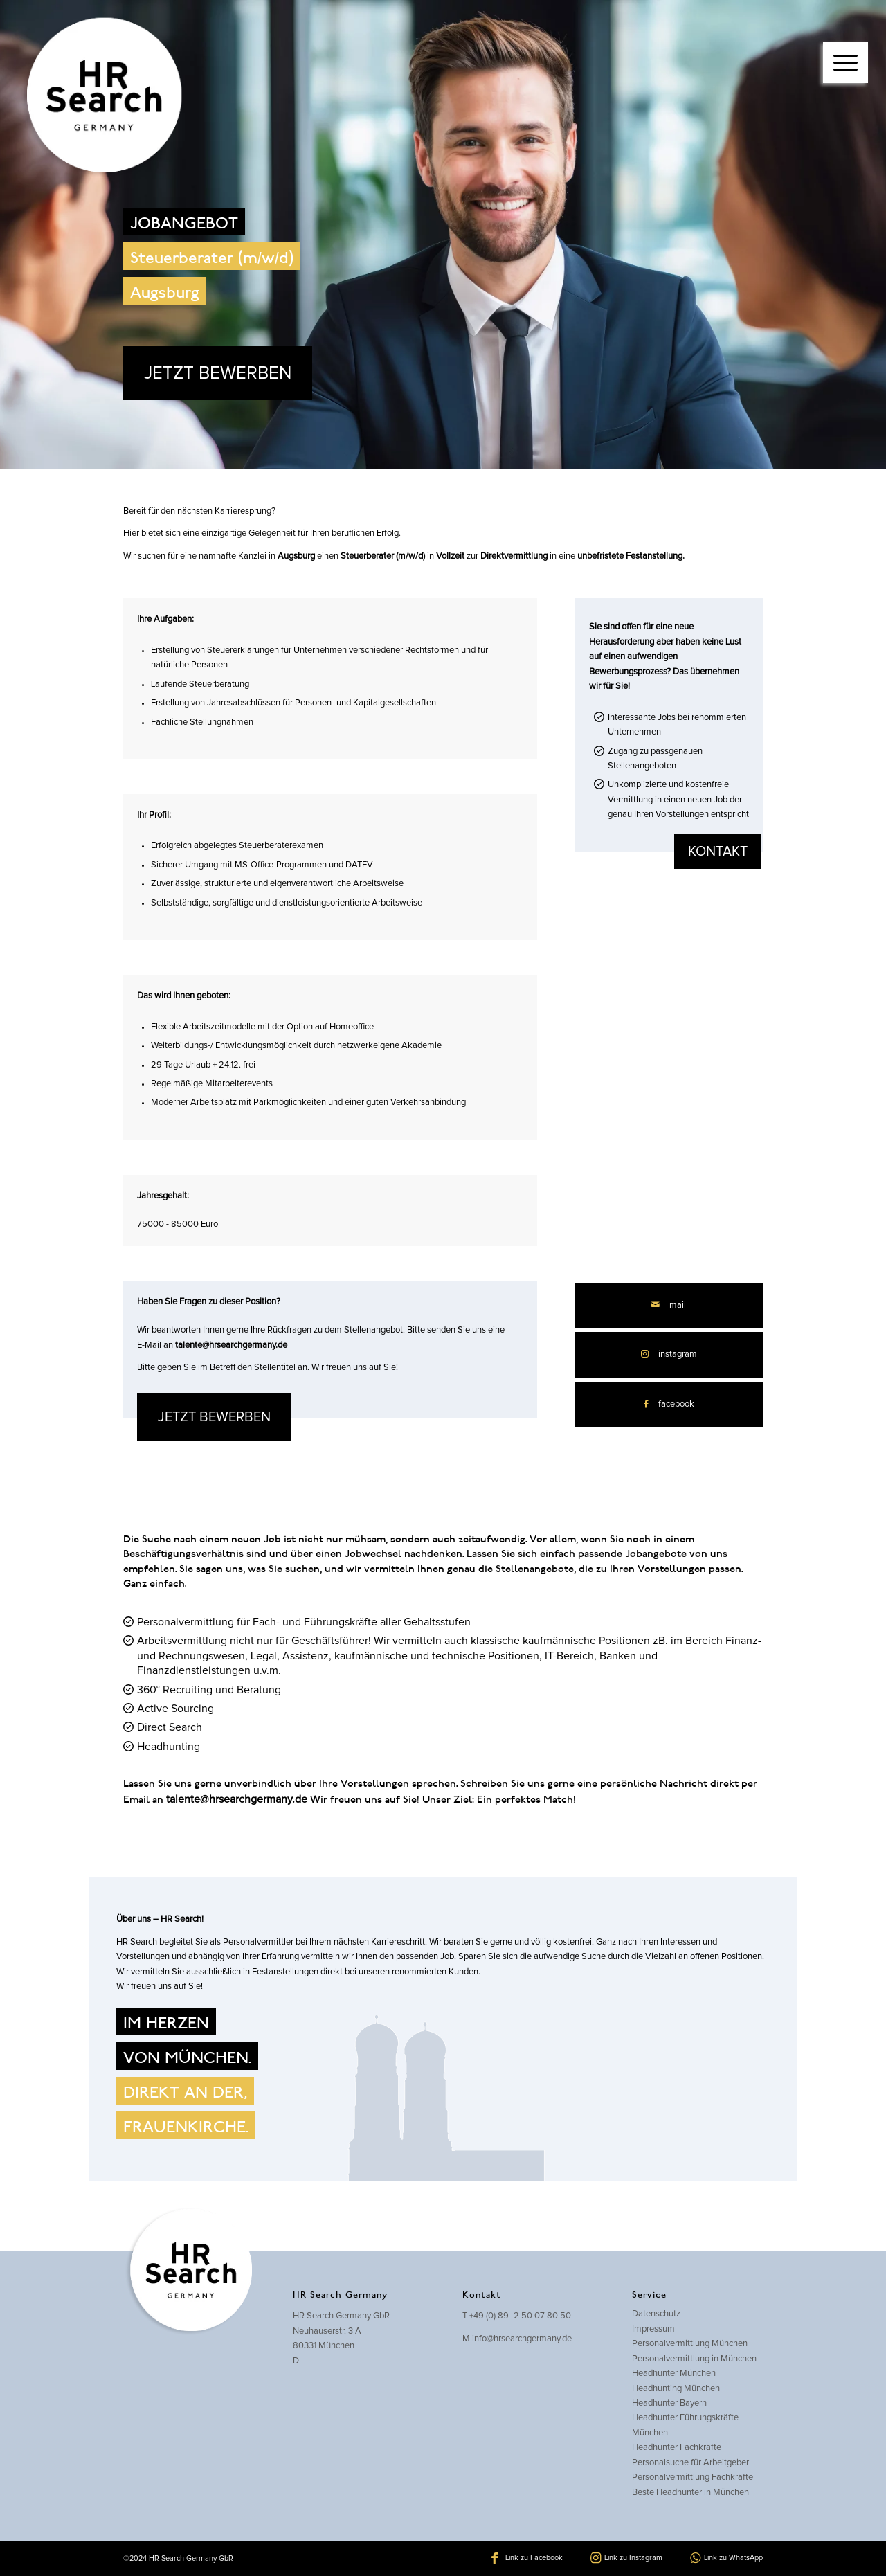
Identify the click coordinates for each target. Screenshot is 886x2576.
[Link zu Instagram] (669, 1354)
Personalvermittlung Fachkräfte (692, 2477)
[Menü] (845, 62)
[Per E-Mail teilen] (669, 1305)
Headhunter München (674, 2373)
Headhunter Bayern (669, 2403)
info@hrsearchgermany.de (522, 2338)
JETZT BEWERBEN (217, 373)
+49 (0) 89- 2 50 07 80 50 (520, 2316)
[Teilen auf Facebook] (669, 1404)
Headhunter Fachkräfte (676, 2447)
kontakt (718, 851)
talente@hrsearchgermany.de (231, 1345)
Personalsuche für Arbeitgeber (690, 2462)
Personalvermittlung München (690, 2343)
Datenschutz (656, 2313)
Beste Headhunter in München (690, 2492)
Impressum (653, 2329)
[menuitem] (845, 48)
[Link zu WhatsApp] (726, 2558)
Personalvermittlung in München (694, 2358)
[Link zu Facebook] (527, 2558)
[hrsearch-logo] (101, 97)
